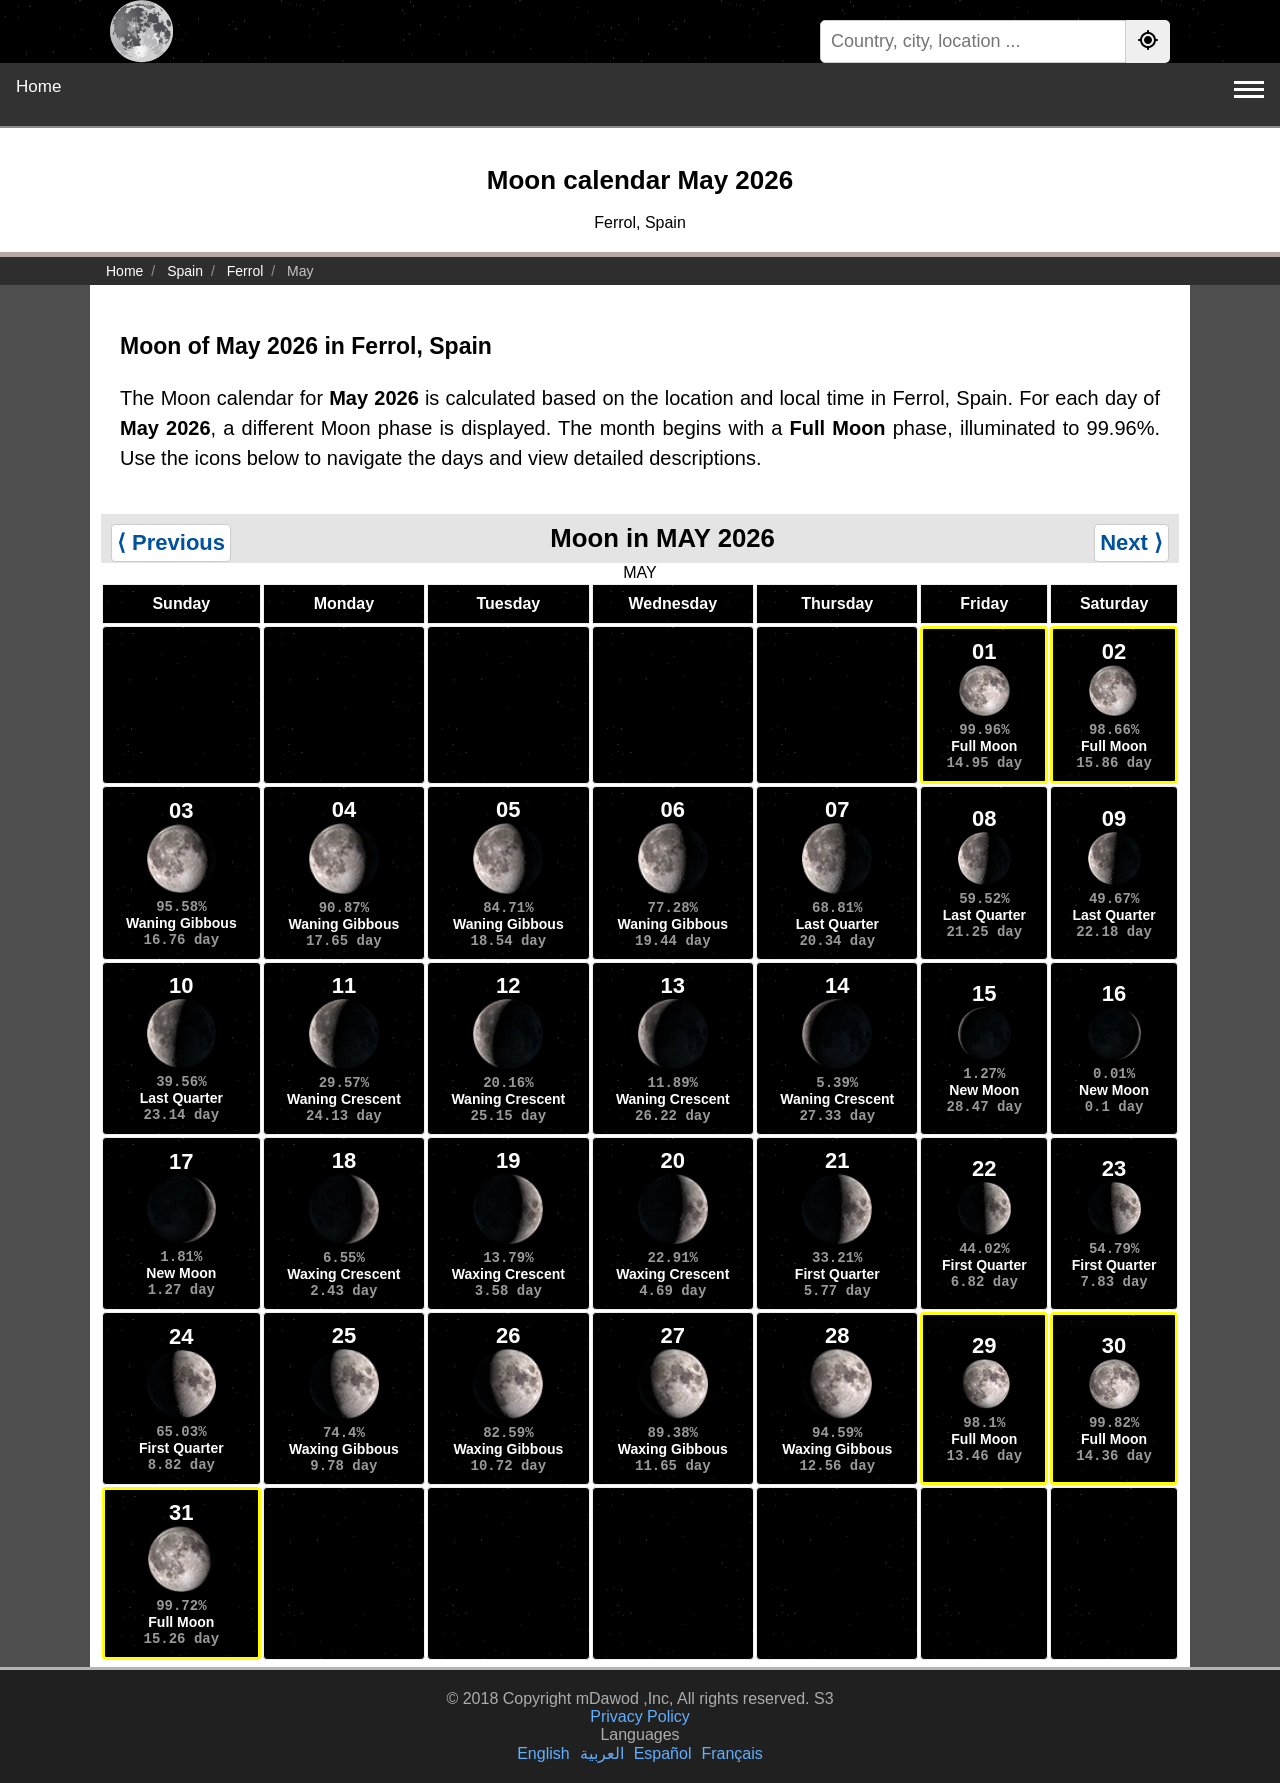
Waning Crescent (344, 1099)
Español (663, 1753)
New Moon (984, 1090)
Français (731, 1753)
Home (38, 86)
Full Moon (984, 746)
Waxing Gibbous (344, 1449)
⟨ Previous (171, 542)
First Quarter (837, 1274)
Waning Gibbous (181, 923)
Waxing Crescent (343, 1274)
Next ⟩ (1131, 542)
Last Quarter (837, 924)
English (543, 1753)
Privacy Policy (640, 1716)
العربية (602, 1753)
